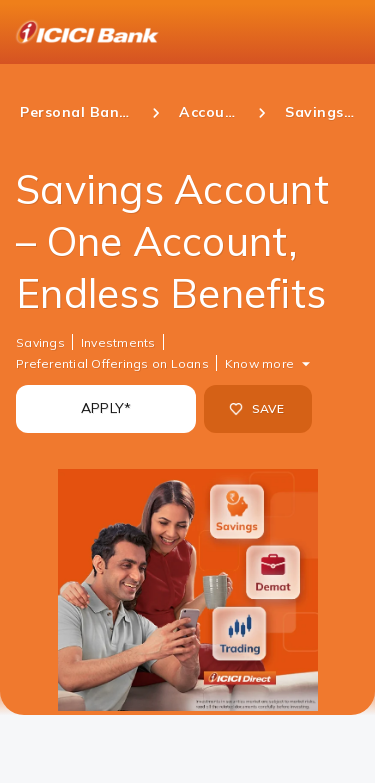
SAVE (256, 409)
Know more (259, 363)
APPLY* (106, 408)
